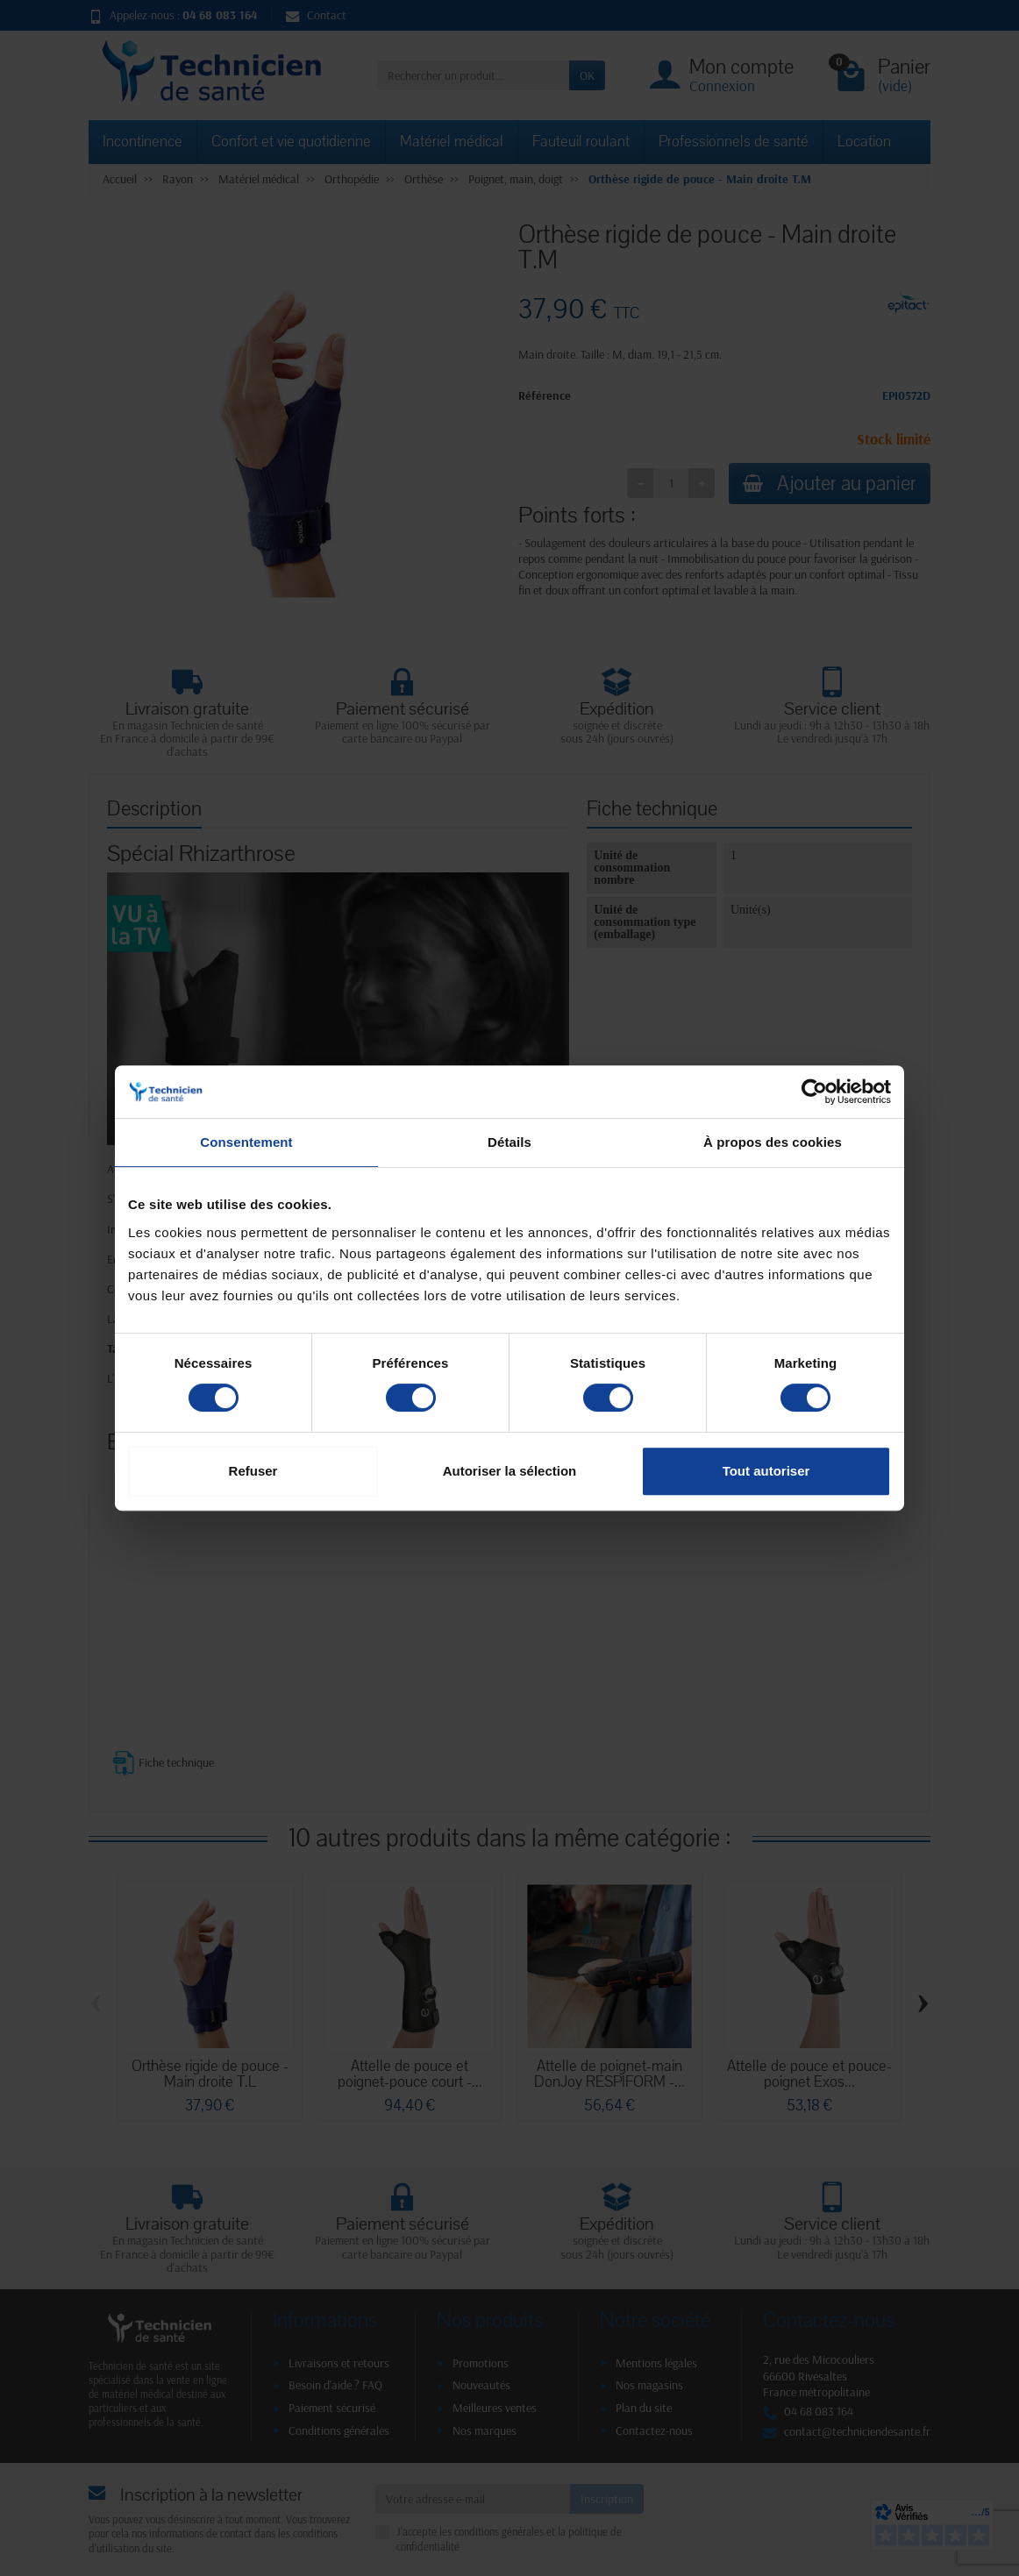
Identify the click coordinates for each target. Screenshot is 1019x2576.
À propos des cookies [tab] (772, 1142)
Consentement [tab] (246, 1142)
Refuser (253, 1470)
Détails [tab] (509, 1142)
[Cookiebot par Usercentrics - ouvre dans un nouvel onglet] (814, 1091)
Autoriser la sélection (510, 1470)
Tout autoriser (766, 1470)
